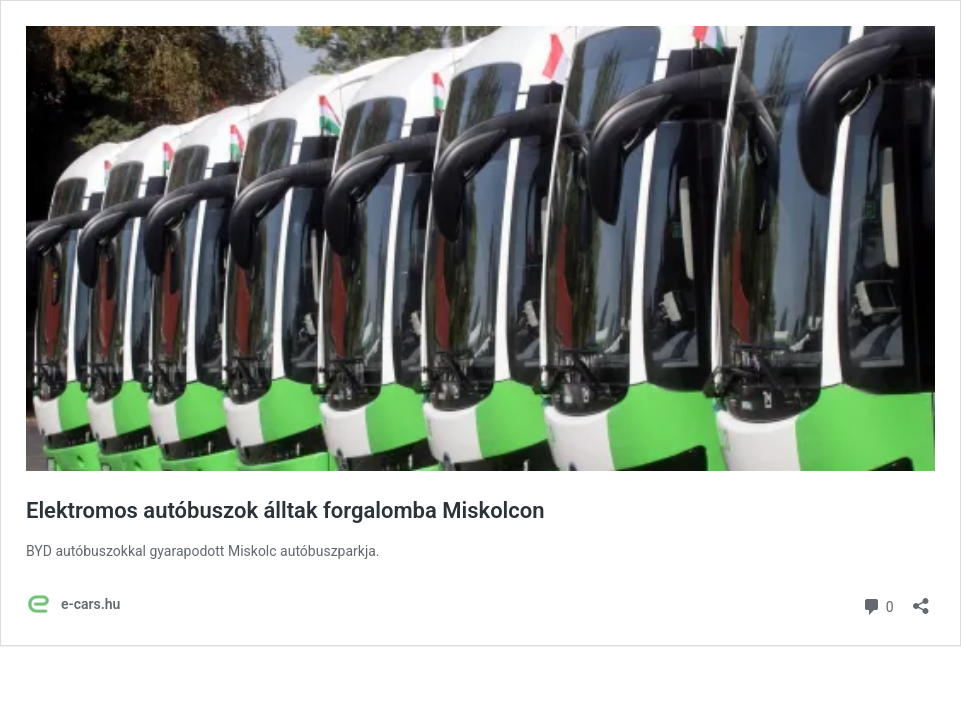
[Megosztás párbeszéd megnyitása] (921, 599)
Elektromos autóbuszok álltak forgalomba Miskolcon (285, 510)
